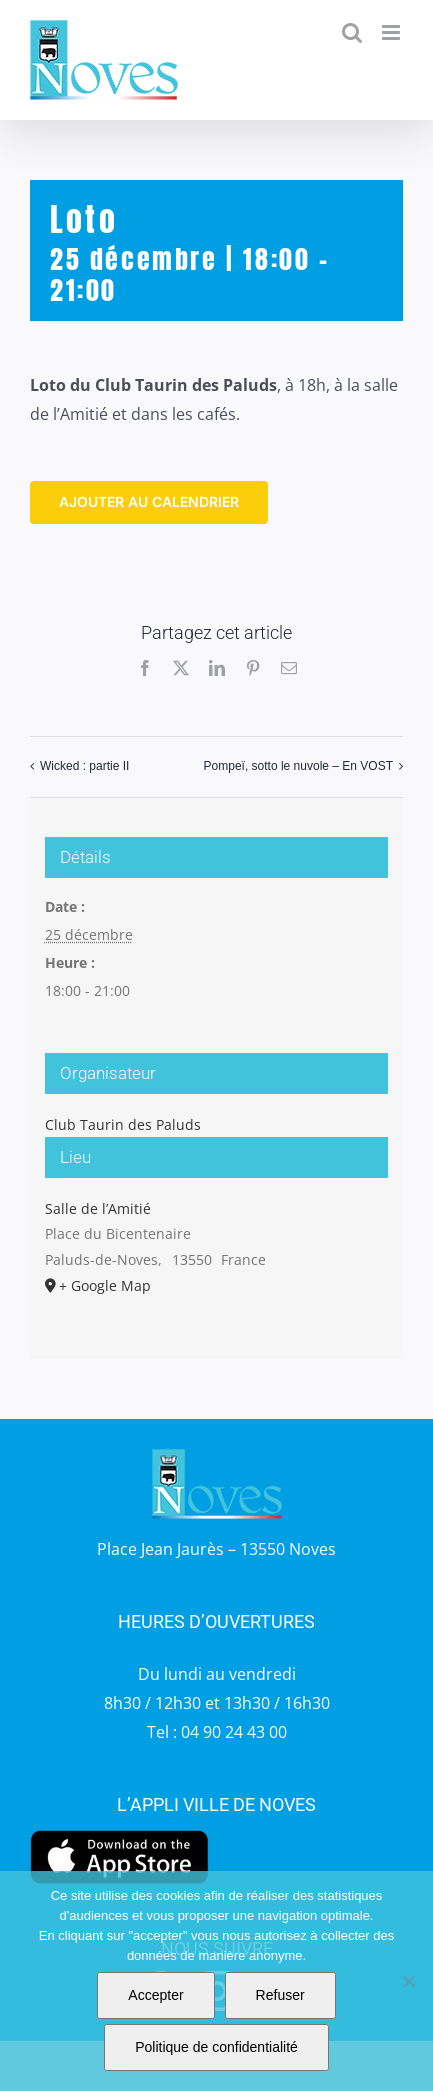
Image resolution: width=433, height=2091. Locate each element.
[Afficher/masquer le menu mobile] (392, 32)
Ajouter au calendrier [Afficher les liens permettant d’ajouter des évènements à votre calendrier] (149, 502)
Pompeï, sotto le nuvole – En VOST (298, 766)
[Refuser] (408, 1981)
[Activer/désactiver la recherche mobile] (352, 32)
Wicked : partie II (84, 766)
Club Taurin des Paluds (123, 1124)
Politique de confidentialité (216, 2047)
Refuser (280, 1995)
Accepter (155, 1995)
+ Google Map (105, 1285)
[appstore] (119, 1835)
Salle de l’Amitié (98, 1208)
